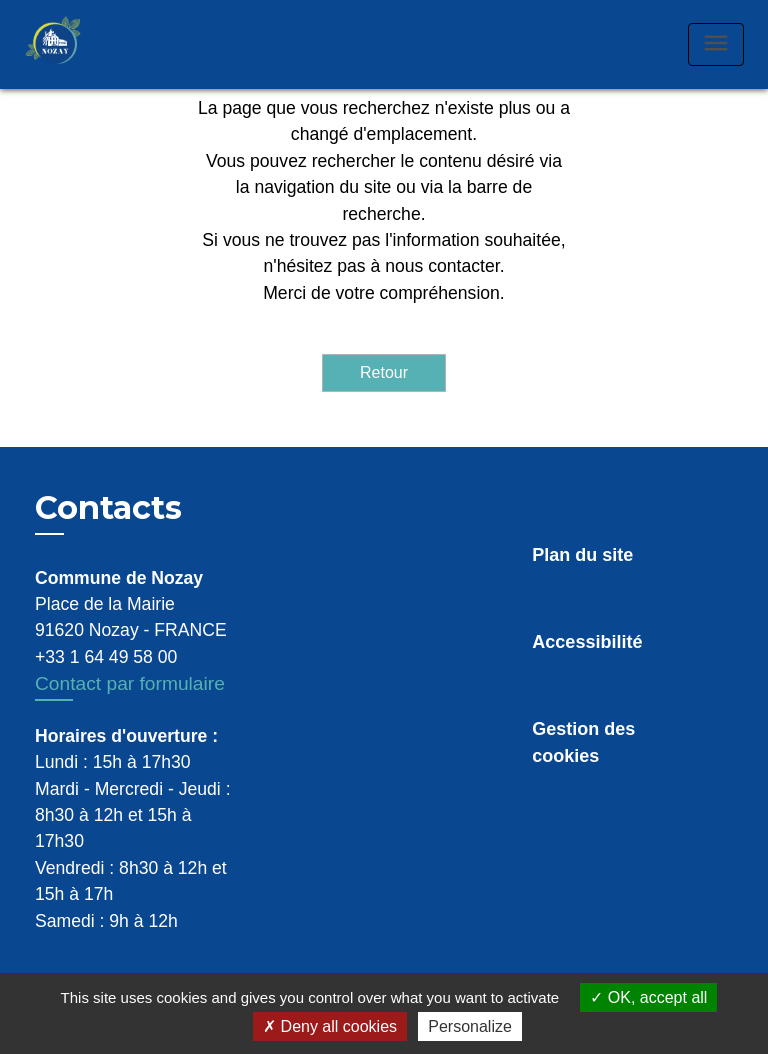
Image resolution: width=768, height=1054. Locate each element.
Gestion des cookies (583, 742)
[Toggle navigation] (716, 44)
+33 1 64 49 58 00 (106, 657)
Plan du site (582, 555)
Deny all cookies (330, 1026)
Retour (384, 372)
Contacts (108, 508)
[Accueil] (74, 44)
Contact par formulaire (130, 683)
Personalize (470, 1026)
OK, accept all (648, 997)
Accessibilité (587, 642)
